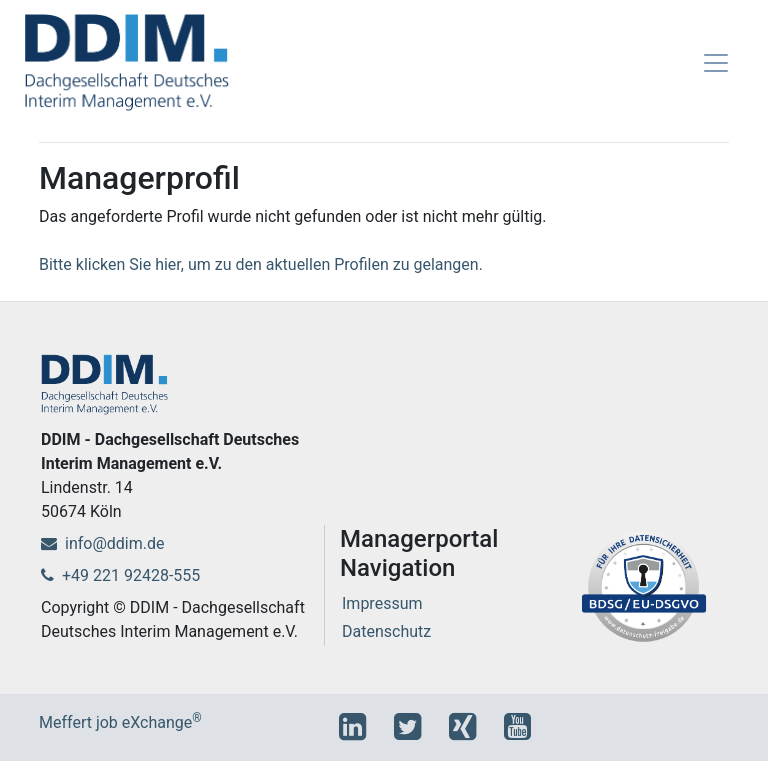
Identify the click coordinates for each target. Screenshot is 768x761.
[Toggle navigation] (716, 63)
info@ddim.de (102, 543)
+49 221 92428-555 (120, 575)
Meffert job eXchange (120, 722)
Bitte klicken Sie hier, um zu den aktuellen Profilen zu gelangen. (261, 264)
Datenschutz (386, 631)
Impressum (382, 603)
